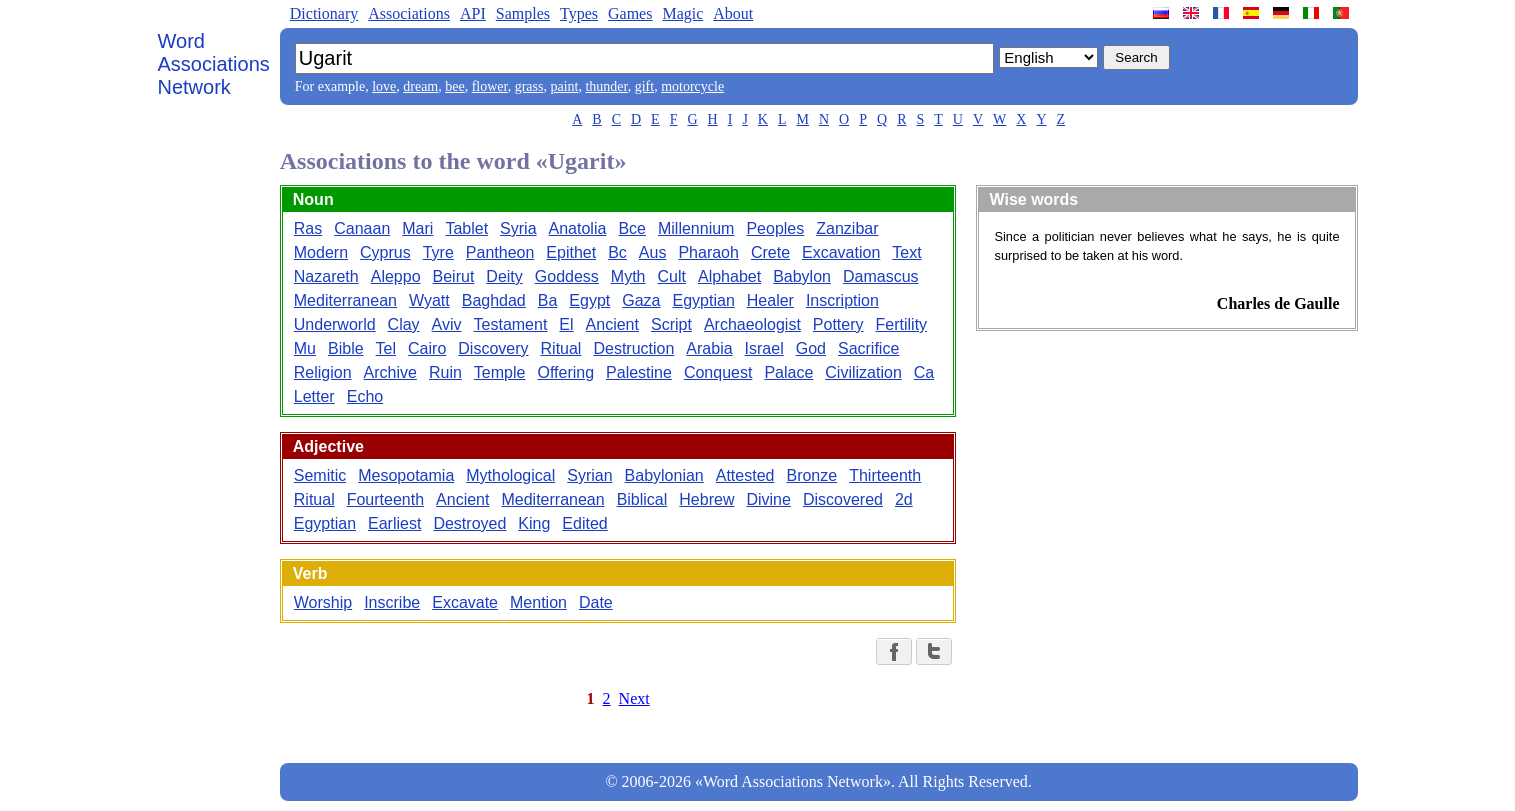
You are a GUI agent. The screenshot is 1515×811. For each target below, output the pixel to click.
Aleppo (396, 276)
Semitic (320, 475)
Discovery (493, 348)
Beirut (454, 276)
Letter (314, 396)
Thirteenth (885, 475)
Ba (548, 300)
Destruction (633, 348)
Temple (500, 372)
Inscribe (392, 602)
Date (596, 602)
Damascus (881, 276)
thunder (606, 86)
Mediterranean (345, 300)
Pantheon (500, 252)
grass (529, 86)
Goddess (567, 276)
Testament (511, 324)
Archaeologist (752, 324)
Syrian (589, 475)
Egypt (589, 300)
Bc (617, 252)
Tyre (438, 252)
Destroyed (469, 523)
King (534, 523)
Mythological (510, 475)
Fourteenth (385, 499)
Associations (409, 13)
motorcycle (692, 86)
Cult (672, 276)
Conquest (718, 372)
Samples (523, 13)
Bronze (811, 475)
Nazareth (326, 276)
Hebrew (706, 499)
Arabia (709, 348)
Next (634, 698)
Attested (745, 475)
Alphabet (729, 276)
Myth (628, 276)
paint (564, 86)
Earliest (394, 523)
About (733, 13)
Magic (682, 13)
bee (454, 86)
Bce (632, 228)
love (384, 86)
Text (906, 252)
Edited (584, 523)
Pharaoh (708, 252)
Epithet (571, 252)
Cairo (427, 348)
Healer (770, 300)
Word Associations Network (214, 64)
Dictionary (324, 13)
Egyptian (704, 300)
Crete (770, 252)
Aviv (447, 324)
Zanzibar (847, 228)
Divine (768, 499)
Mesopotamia (406, 475)
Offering (565, 372)
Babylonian (664, 475)
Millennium (696, 228)
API (473, 13)
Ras (308, 228)
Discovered (843, 499)
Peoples (775, 228)
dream (420, 86)
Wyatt (429, 300)
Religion (323, 372)
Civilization (863, 372)
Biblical (642, 499)
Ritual (561, 348)
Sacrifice (868, 348)
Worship (323, 602)
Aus (653, 252)
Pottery (838, 324)
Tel (386, 348)
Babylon (802, 276)
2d (904, 499)
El (566, 324)
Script (671, 324)
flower (490, 86)
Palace (788, 372)
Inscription (842, 300)
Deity (504, 276)
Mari (417, 228)
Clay (404, 324)
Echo (365, 396)
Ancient (612, 324)
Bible (346, 348)
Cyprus (385, 252)
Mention (538, 602)
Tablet (466, 228)
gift (644, 86)
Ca (924, 372)
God (811, 348)
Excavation (841, 252)
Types (579, 13)
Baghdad (494, 300)
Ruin (445, 372)
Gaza (641, 300)
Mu (305, 348)
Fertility (902, 324)
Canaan (362, 228)
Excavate (465, 602)
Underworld (335, 324)
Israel (764, 348)
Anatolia (578, 228)
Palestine (639, 372)
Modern (321, 252)
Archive (390, 372)
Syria (518, 228)
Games (630, 13)
